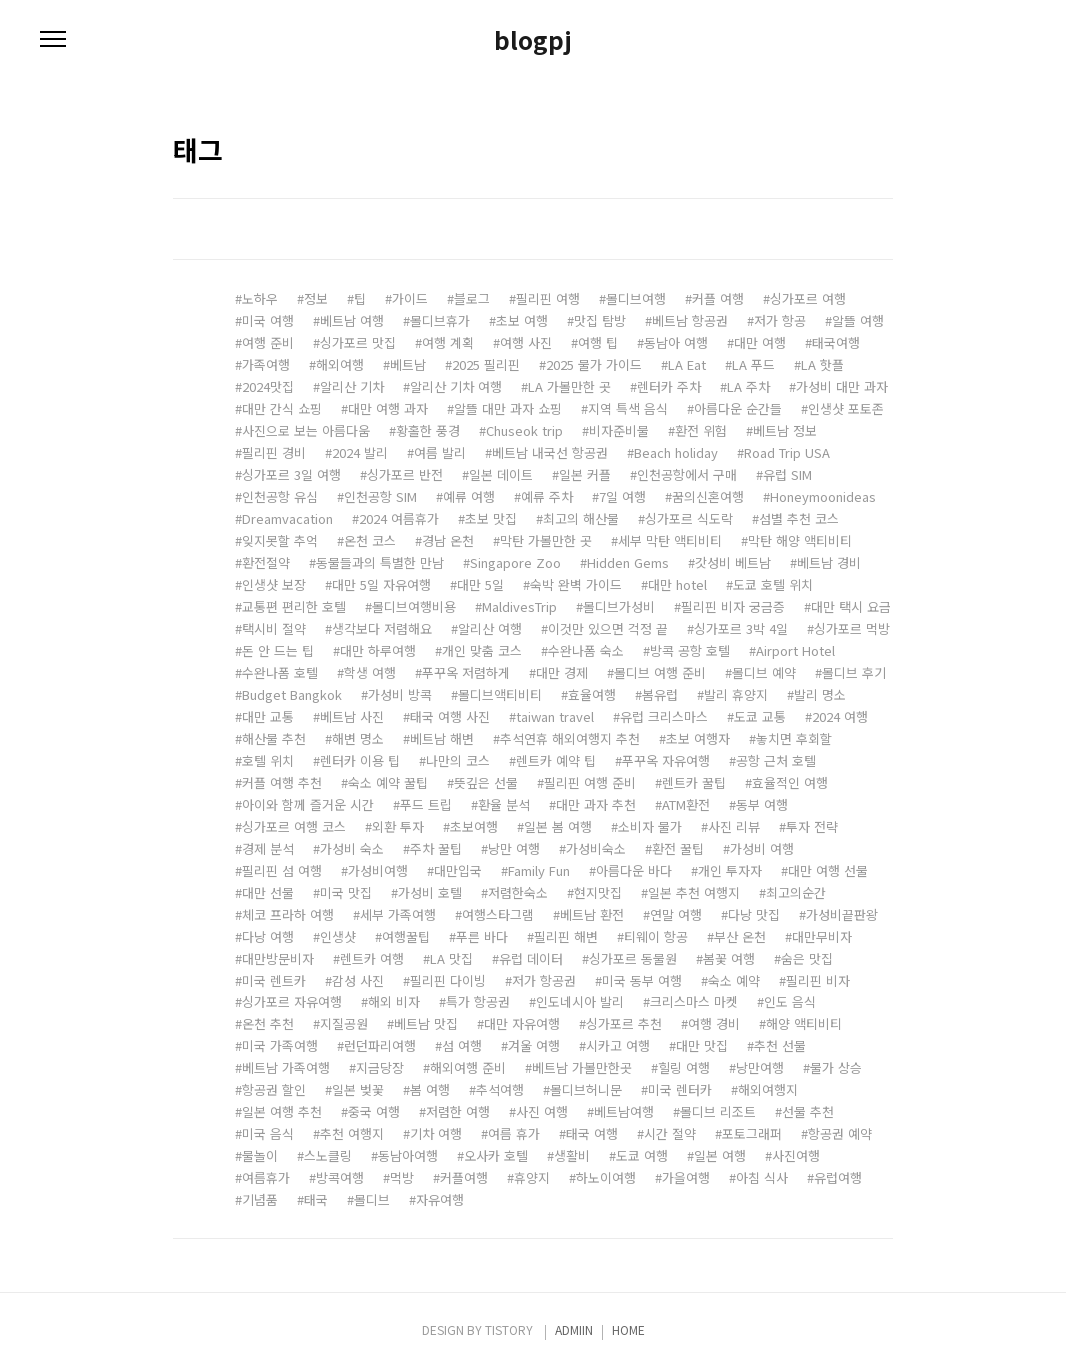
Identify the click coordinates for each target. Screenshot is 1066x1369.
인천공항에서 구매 (687, 474)
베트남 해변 (442, 738)
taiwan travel (555, 716)
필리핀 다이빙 (448, 980)
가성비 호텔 (430, 892)
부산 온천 (740, 936)
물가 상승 (836, 1067)
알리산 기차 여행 (456, 386)
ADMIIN (574, 1329)
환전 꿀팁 (678, 848)
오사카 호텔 (496, 1155)
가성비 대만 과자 (842, 386)
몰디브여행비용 (414, 606)
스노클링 (328, 1155)
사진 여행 (542, 1111)
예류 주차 (547, 496)
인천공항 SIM (380, 496)
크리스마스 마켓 (694, 1001)
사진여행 (796, 1155)
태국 (316, 1199)
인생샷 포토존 (846, 408)
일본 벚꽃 (358, 1089)
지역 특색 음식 (628, 408)
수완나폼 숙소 (586, 650)
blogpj (533, 40)
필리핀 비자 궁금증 (733, 606)
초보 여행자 (698, 738)
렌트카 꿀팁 (694, 782)
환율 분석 (504, 804)
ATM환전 (686, 804)
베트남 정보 (785, 430)
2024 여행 (840, 716)
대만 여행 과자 (388, 408)
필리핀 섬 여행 (282, 870)
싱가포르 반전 (405, 474)
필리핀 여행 (548, 298)
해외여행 (340, 364)
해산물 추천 (274, 738)
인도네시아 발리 (580, 1001)
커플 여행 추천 (282, 782)
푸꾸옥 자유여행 (666, 760)
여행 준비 (268, 342)
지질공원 (344, 1023)
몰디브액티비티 (500, 694)
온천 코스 (370, 540)
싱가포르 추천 (624, 1023)
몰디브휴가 (440, 320)
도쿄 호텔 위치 (773, 584)
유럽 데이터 (531, 958)
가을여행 (686, 1177)
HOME (628, 1329)
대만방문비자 (278, 958)
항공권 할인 (274, 1089)
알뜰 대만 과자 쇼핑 (508, 408)
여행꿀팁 (406, 936)
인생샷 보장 (274, 584)
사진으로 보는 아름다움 (306, 430)
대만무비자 (822, 936)
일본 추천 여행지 (694, 892)
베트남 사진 (352, 716)
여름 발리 (440, 452)
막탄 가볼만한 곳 (546, 540)
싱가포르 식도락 (689, 518)
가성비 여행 (762, 848)
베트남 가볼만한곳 (582, 1067)
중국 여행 (374, 1111)
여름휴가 (266, 1177)
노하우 (260, 298)
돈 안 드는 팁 (278, 650)
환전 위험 (701, 430)
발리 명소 (820, 694)
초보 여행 (522, 320)
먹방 (402, 1177)
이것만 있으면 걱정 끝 (608, 628)
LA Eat (687, 364)
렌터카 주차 (669, 386)
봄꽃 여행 (729, 958)
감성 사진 (358, 980)
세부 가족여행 (398, 914)
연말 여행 (676, 914)
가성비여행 (378, 870)
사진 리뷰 (734, 826)
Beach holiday (676, 452)
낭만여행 (760, 1067)
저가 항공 (780, 320)
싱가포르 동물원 (633, 958)
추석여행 (500, 1089)
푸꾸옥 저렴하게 (466, 672)
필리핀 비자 (818, 980)
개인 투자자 (730, 870)
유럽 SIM (787, 474)
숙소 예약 (734, 980)
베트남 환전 (592, 914)
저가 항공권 (544, 980)
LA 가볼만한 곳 (569, 386)
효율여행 (592, 694)
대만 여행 (760, 342)
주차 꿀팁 (436, 848)
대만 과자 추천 (596, 804)
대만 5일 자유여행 (381, 584)
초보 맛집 (491, 518)
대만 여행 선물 (828, 870)
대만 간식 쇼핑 (282, 408)
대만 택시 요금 (851, 606)
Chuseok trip (524, 430)
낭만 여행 (514, 848)
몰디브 (372, 1199)
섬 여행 (462, 1045)
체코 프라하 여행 (288, 914)
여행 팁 (598, 342)
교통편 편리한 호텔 (294, 606)
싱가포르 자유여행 (292, 1001)
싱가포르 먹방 (852, 628)
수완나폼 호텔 (280, 672)
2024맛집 (268, 386)
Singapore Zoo (515, 562)
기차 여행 (436, 1133)
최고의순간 (796, 892)
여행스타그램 (498, 914)
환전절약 (266, 562)
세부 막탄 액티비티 (670, 540)
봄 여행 (430, 1089)
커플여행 (464, 1177)
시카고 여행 (618, 1045)
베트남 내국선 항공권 (550, 452)
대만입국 (458, 870)
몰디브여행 (636, 298)
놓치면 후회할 (794, 738)
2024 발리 (360, 452)
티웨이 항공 (656, 936)
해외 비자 (394, 1001)
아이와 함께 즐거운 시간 (308, 804)
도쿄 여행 (642, 1155)
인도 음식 (790, 1001)
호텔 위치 (268, 760)
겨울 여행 (534, 1045)
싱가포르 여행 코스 (294, 826)
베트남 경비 (829, 562)
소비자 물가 (650, 826)
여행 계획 (448, 342)
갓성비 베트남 (733, 562)
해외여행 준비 (468, 1067)
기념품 (260, 1199)
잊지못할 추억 (280, 540)
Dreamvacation (287, 518)
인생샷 (338, 936)
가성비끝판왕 (842, 914)
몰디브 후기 (854, 672)
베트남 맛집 (426, 1023)
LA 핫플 (822, 364)
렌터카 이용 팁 (360, 760)
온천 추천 (268, 1023)
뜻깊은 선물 (486, 782)
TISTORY (509, 1329)
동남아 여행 (676, 342)
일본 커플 (585, 474)
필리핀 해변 (566, 936)
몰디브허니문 (586, 1089)
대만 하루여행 (378, 650)
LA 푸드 (753, 364)
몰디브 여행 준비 (660, 672)
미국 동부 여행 (642, 980)
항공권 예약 (840, 1133)
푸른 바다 (482, 936)
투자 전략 (812, 826)
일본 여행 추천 (282, 1111)
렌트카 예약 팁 (556, 760)
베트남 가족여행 (286, 1067)
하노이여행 (606, 1177)
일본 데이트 (501, 474)
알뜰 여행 (858, 320)
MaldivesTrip (519, 606)
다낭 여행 (268, 936)
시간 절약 (670, 1133)
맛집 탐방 (600, 320)
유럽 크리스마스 (664, 716)
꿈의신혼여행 (708, 496)
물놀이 (260, 1155)
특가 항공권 (478, 1001)
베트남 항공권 (690, 320)
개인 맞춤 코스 (482, 650)
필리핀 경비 (274, 452)
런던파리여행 (380, 1045)
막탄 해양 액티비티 (800, 540)
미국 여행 (268, 320)
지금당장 (380, 1067)
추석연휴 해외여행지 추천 (570, 738)
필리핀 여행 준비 (590, 782)
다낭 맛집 (754, 914)
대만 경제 (562, 672)
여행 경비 (714, 1023)
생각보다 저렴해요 (382, 628)
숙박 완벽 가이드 (576, 584)
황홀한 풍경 (428, 430)
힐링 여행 (684, 1067)
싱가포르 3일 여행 (291, 474)
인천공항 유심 (280, 496)
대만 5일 (480, 584)
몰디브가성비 (619, 606)
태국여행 (836, 342)
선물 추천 (808, 1111)
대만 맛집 (702, 1045)
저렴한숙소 (518, 892)
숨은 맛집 (807, 958)
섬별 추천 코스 (799, 518)
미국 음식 (268, 1133)
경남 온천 (448, 540)
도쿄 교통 (760, 716)
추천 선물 (780, 1045)
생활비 (572, 1155)
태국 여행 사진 (450, 716)
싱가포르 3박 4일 (741, 628)
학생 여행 (370, 672)
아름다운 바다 (634, 870)
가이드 (410, 298)
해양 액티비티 (804, 1023)
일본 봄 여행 (558, 826)
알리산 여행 (490, 628)
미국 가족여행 (280, 1045)
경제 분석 (268, 848)
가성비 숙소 (352, 848)
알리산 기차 (352, 386)
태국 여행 (592, 1133)
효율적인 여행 (790, 782)
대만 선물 (268, 892)
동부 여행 (762, 804)
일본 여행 (720, 1155)
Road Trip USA (787, 452)
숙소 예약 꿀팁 (388, 782)
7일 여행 (622, 496)
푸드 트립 (426, 804)
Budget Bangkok (292, 694)
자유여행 (440, 1199)
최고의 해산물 (581, 518)
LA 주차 (748, 386)
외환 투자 (398, 826)
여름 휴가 (514, 1133)
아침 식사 (762, 1177)
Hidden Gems (628, 562)
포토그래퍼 (752, 1133)
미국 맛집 (346, 892)
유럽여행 (838, 1177)
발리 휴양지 (736, 694)
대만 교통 (268, 716)
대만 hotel (677, 584)
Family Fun (539, 870)
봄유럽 (660, 694)
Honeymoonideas (823, 496)
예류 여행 (469, 496)
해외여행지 (768, 1089)
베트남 (408, 364)
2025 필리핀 (486, 364)
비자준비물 (619, 430)
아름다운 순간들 (738, 408)
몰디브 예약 (764, 672)
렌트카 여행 (372, 958)
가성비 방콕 (400, 694)
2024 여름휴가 (399, 518)
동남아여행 (408, 1155)
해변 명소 (358, 738)
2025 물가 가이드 (594, 364)
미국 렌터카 (680, 1089)
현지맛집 (598, 892)
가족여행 (266, 364)
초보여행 (474, 826)
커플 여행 (718, 298)
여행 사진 (526, 342)
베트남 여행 (352, 320)
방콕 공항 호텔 (690, 650)
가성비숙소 (596, 848)
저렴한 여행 (458, 1111)
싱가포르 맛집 (358, 342)
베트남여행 (624, 1111)
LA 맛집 (451, 958)
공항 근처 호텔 (776, 760)
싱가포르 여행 (808, 298)
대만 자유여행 (522, 1023)
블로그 (472, 298)
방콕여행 (340, 1177)
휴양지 (532, 1177)
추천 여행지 (352, 1133)
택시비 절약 (274, 628)
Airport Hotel (795, 650)
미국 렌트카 (274, 980)
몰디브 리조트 (718, 1111)
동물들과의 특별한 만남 (380, 562)
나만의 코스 (458, 760)
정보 (316, 298)
